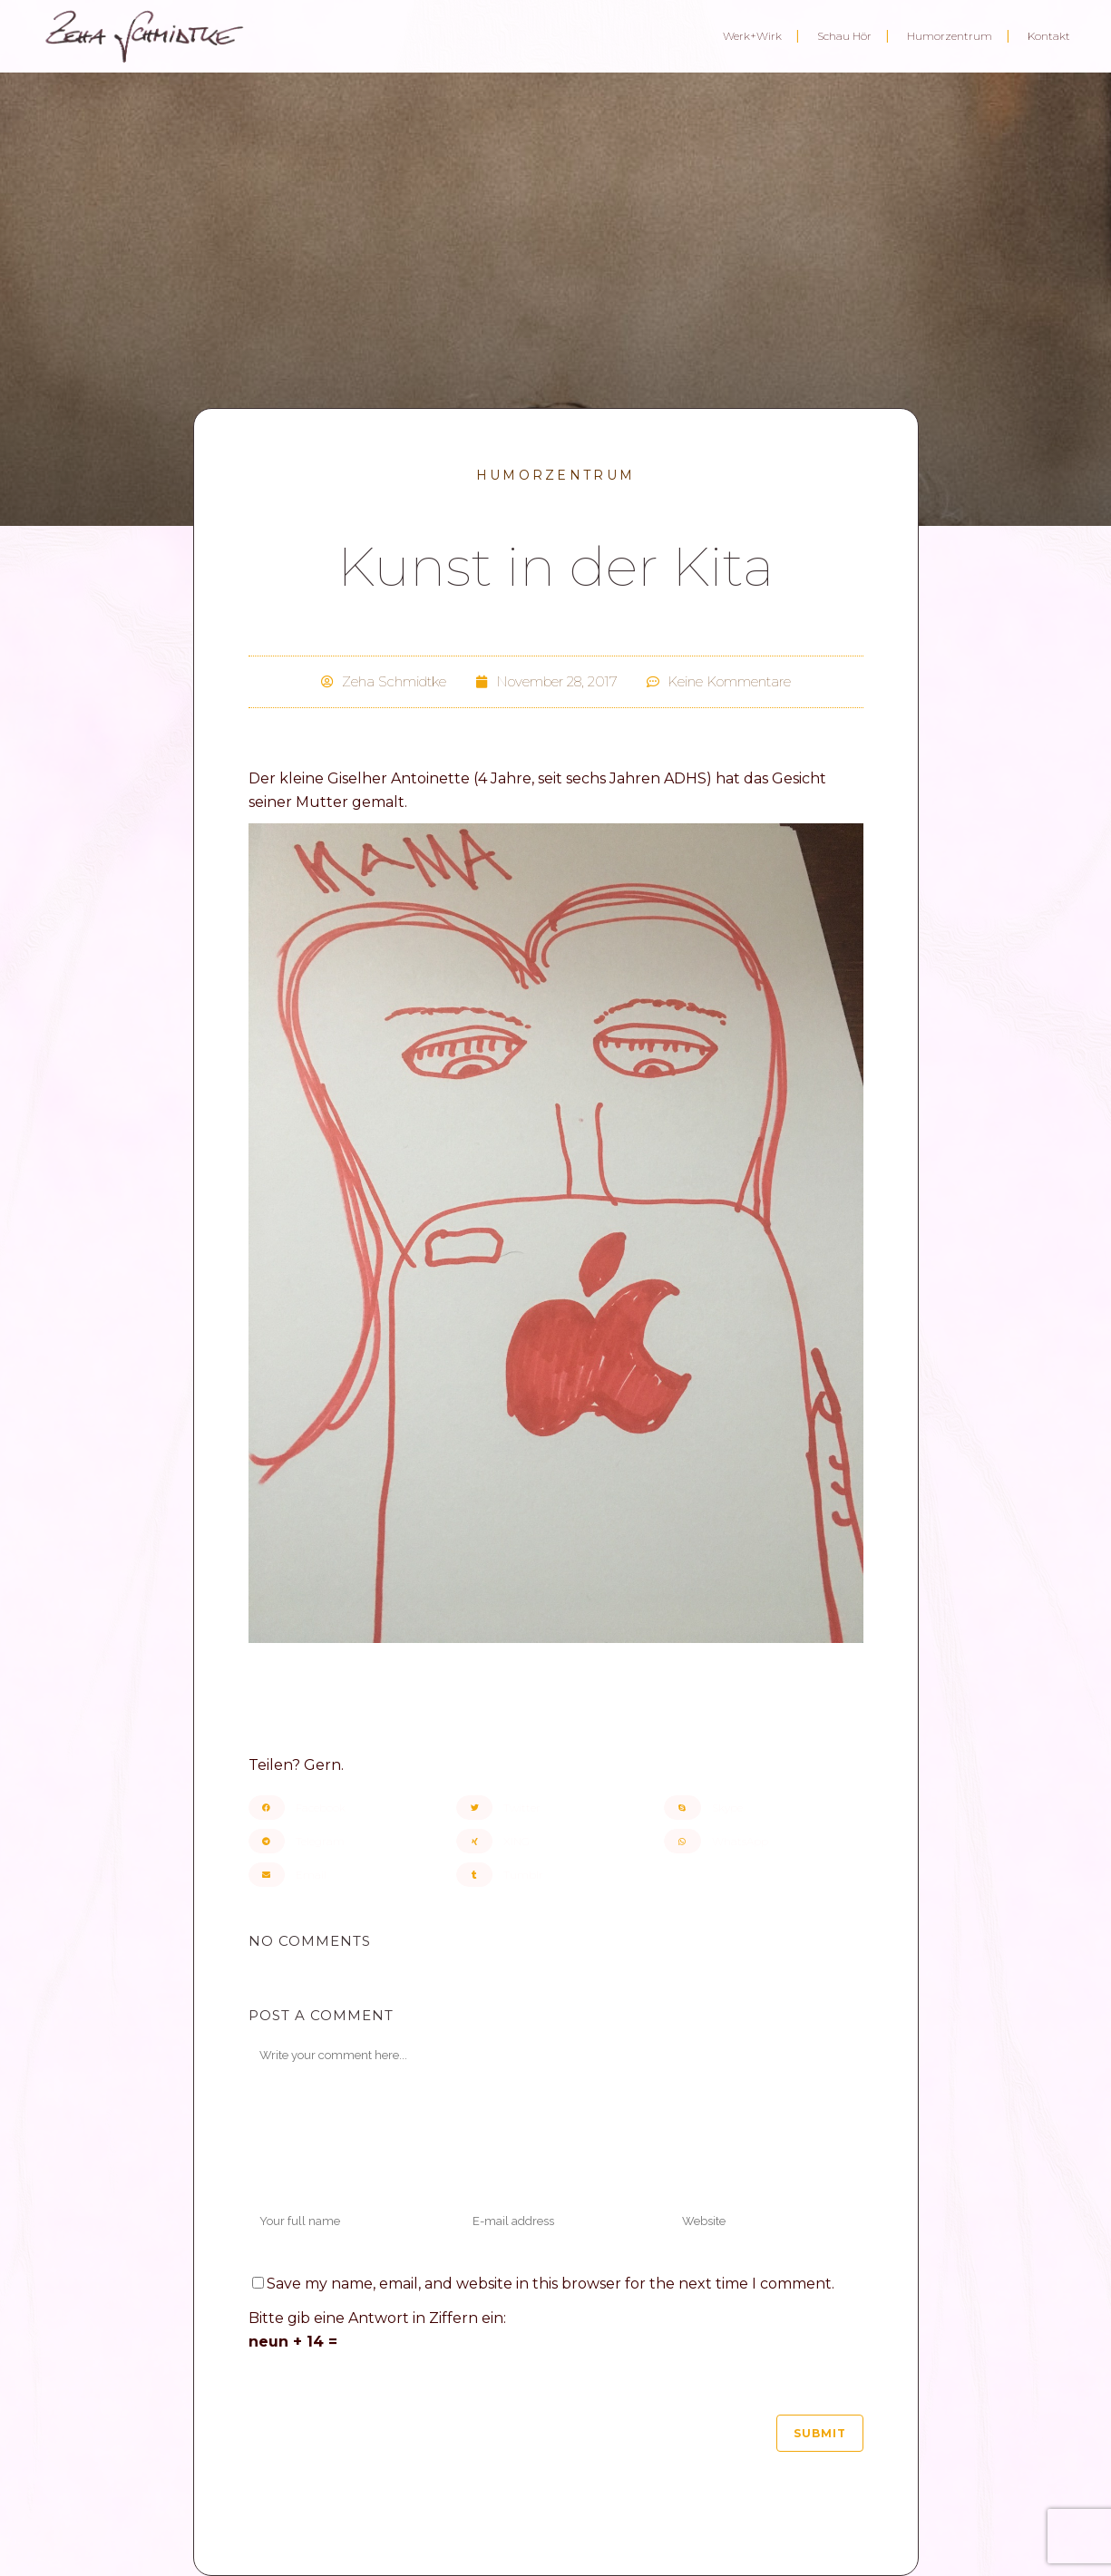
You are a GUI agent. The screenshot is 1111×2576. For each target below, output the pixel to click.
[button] (348, 1807)
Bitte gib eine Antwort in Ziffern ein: (377, 2318)
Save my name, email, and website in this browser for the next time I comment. (550, 2283)
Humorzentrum (556, 475)
